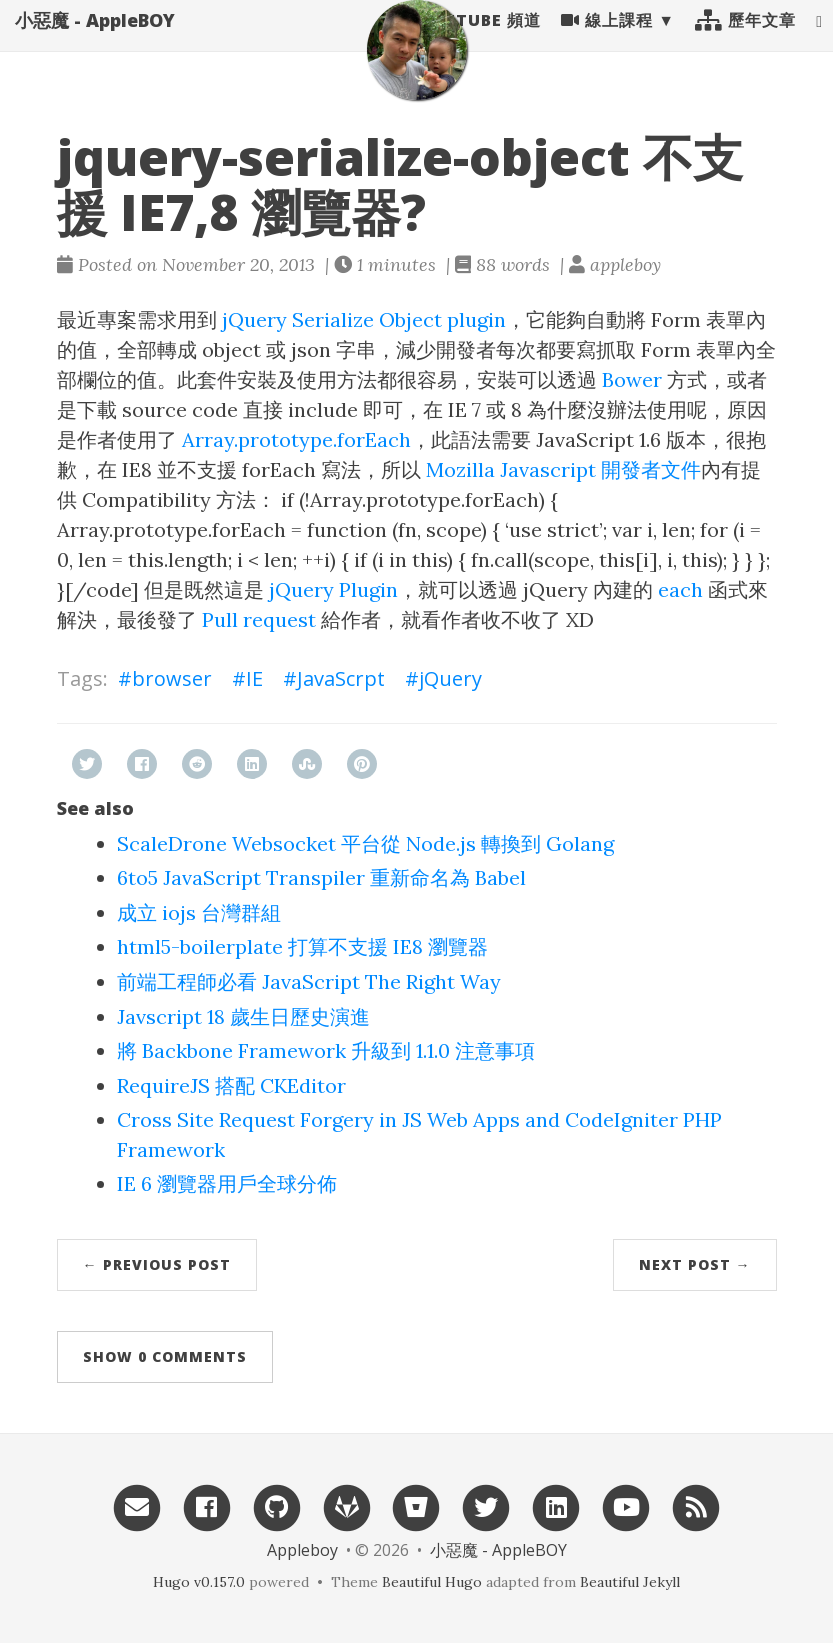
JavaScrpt (341, 678)
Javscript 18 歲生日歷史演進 (243, 1016)
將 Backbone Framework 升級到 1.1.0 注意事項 (326, 1050)
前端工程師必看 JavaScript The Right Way (309, 981)
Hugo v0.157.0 (199, 1582)
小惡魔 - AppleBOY (95, 40)
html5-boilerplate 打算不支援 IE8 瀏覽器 (302, 946)
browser (172, 678)
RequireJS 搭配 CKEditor (231, 1085)
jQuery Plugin (333, 589)
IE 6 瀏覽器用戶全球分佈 (227, 1183)
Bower (632, 379)
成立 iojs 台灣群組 (199, 912)
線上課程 (607, 40)
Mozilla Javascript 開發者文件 (563, 469)
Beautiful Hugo (432, 1582)
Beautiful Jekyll (630, 1582)
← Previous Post (157, 1264)
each (680, 589)
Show (165, 1356)
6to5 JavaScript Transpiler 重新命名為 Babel (321, 877)
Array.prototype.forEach (296, 439)
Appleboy (302, 1550)
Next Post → (695, 1264)
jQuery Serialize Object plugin (364, 319)
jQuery (450, 678)
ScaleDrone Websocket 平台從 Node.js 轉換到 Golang (365, 843)
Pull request (259, 619)
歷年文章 (745, 40)
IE (254, 678)
